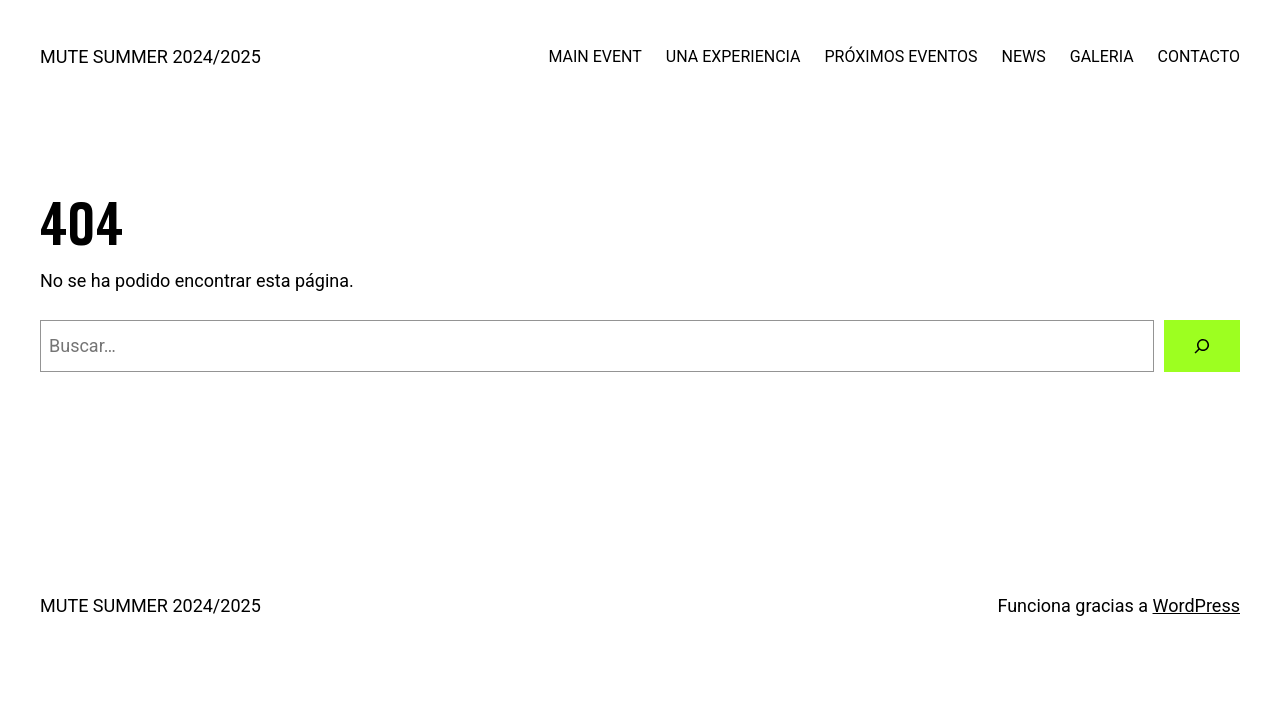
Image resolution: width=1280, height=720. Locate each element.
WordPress (1196, 605)
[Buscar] (1202, 346)
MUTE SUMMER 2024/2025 (150, 56)
